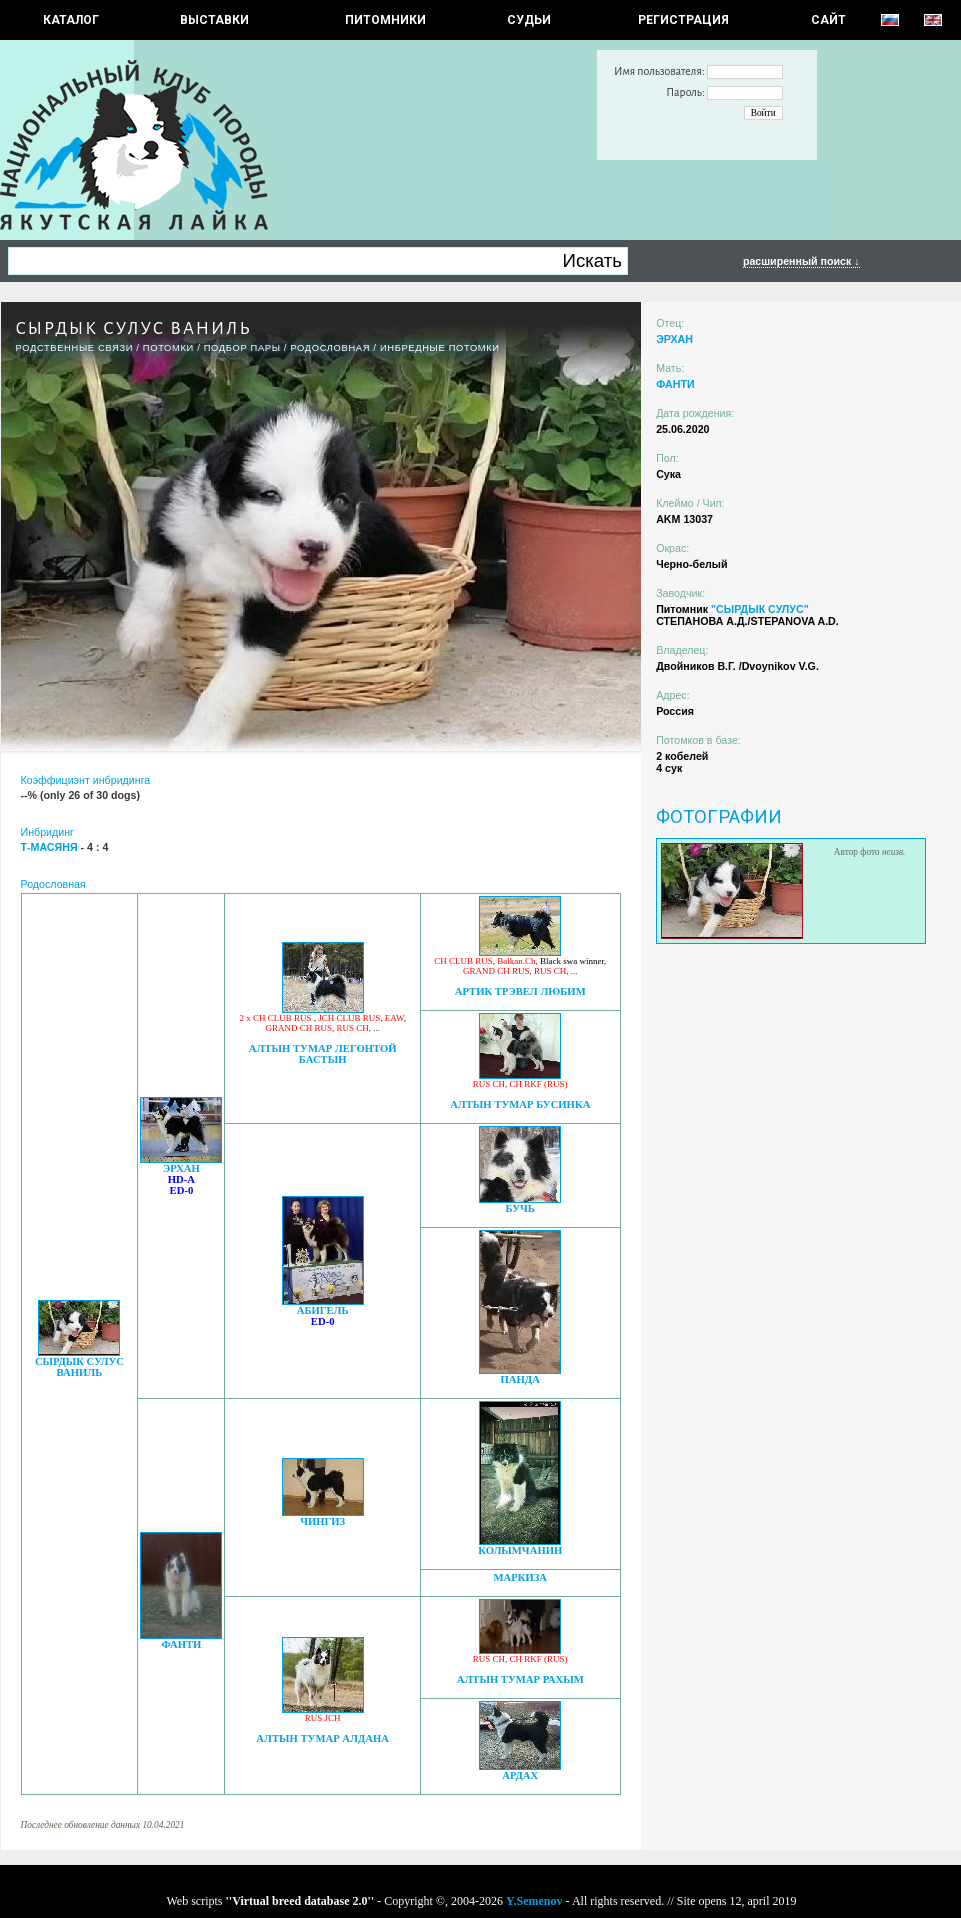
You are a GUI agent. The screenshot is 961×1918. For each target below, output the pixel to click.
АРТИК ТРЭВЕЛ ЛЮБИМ (520, 991)
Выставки (214, 20)
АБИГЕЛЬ (323, 1310)
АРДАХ (520, 1775)
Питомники (385, 20)
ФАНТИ (181, 1644)
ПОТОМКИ (168, 348)
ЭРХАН (181, 1168)
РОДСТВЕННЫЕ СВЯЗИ (75, 348)
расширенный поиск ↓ (801, 261)
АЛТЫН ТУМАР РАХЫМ (520, 1679)
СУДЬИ (529, 20)
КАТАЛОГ (71, 20)
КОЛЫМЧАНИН (520, 1550)
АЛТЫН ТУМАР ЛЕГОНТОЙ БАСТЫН (323, 1054)
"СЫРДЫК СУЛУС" (760, 609)
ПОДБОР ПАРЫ (242, 348)
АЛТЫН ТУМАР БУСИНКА (520, 1104)
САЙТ (828, 20)
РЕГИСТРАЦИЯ (683, 20)
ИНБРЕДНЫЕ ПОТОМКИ (440, 348)
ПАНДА (520, 1379)
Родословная (330, 348)
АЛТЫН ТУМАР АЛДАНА (322, 1738)
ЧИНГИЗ (322, 1521)
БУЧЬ (520, 1208)
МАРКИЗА (520, 1577)
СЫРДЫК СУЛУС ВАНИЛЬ (79, 1367)
